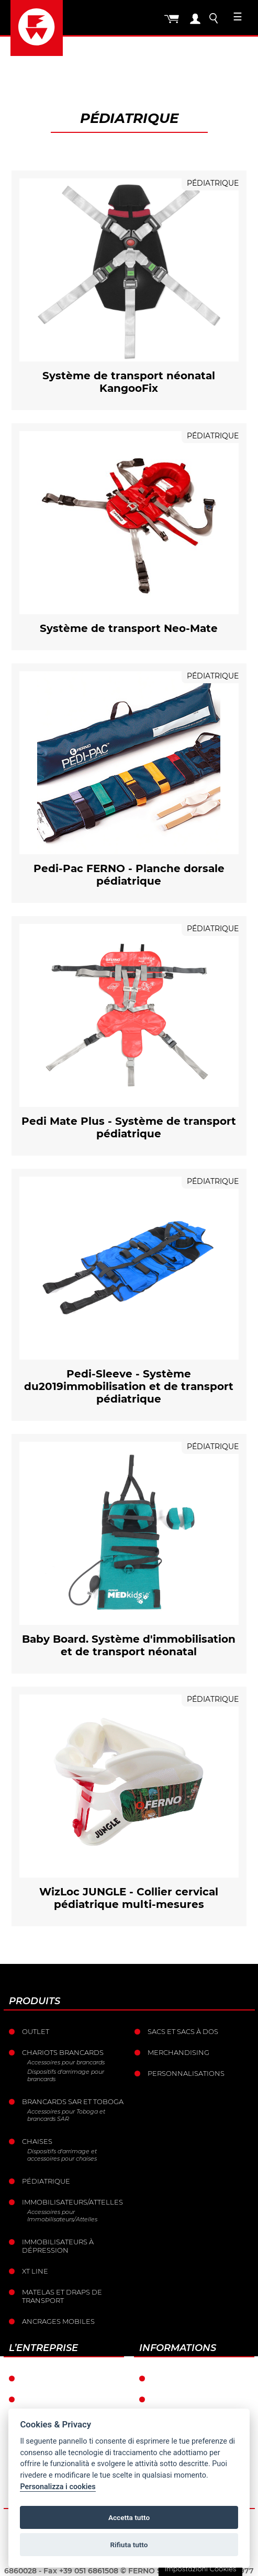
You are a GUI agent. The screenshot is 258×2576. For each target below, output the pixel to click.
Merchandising (178, 2052)
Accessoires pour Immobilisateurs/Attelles (62, 2215)
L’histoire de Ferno (60, 2399)
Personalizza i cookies (57, 2486)
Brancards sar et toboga (73, 2101)
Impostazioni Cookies (200, 2568)
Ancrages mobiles (58, 2321)
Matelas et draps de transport (62, 2296)
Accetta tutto (129, 2517)
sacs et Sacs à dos (183, 2031)
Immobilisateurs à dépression (58, 2246)
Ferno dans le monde (65, 2378)
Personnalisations (186, 2073)
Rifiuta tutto (129, 2544)
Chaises (37, 2141)
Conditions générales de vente (203, 2403)
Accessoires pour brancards (66, 2062)
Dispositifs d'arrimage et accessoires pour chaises (62, 2155)
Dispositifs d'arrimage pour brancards (65, 2075)
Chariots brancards (63, 2052)
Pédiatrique (46, 2181)
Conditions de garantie (199, 2378)
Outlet (35, 2031)
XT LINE (35, 2271)
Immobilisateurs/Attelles (72, 2202)
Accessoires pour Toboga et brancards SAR (66, 2115)
